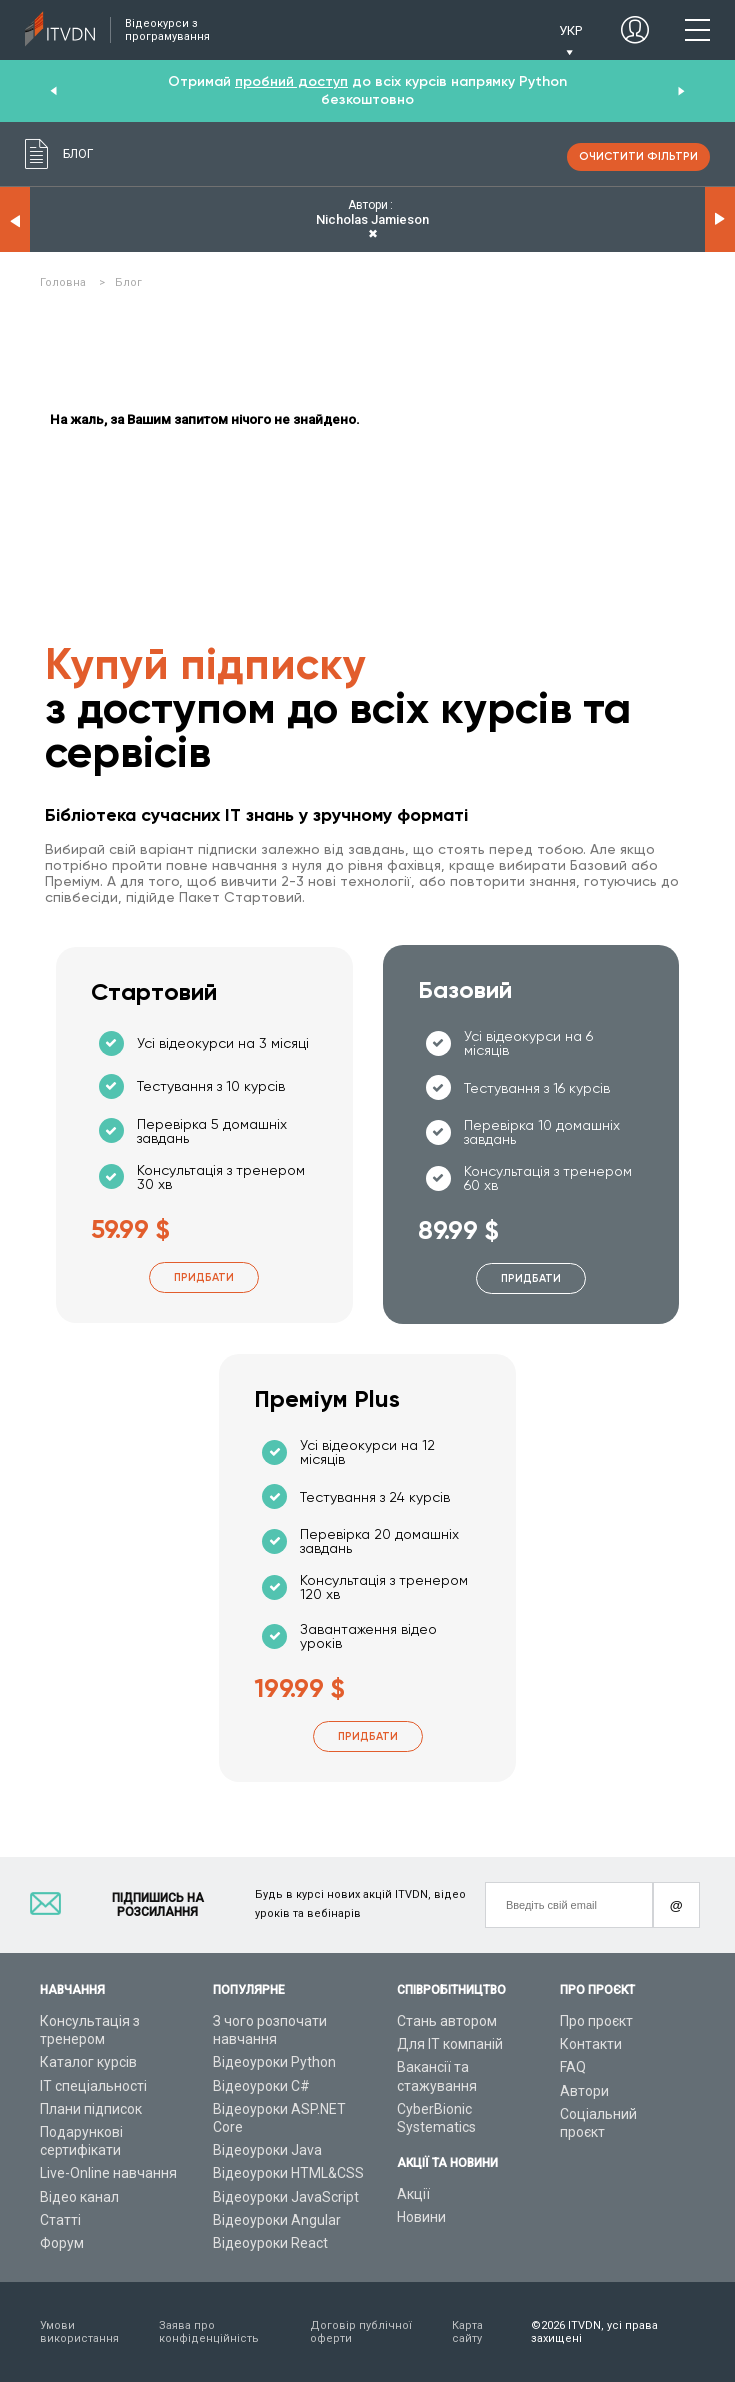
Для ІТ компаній (450, 2044)
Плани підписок (91, 2109)
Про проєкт (596, 2021)
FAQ (573, 2067)
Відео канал (79, 2197)
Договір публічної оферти (361, 2332)
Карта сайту (467, 2332)
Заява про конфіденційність (209, 2332)
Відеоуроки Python (274, 2062)
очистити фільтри (638, 156)
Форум (62, 2243)
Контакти (591, 2044)
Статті (60, 2220)
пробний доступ (291, 81)
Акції (413, 2194)
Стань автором (447, 2021)
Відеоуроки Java (267, 2150)
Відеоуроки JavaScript (286, 2197)
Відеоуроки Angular (277, 2220)
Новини (421, 2217)
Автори (584, 2091)
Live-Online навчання (108, 2173)
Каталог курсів (88, 2062)
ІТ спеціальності (93, 2086)
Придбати (204, 1277)
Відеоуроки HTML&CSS (288, 2173)
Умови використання (79, 2332)
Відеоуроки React (270, 2243)
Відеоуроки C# (261, 2086)
